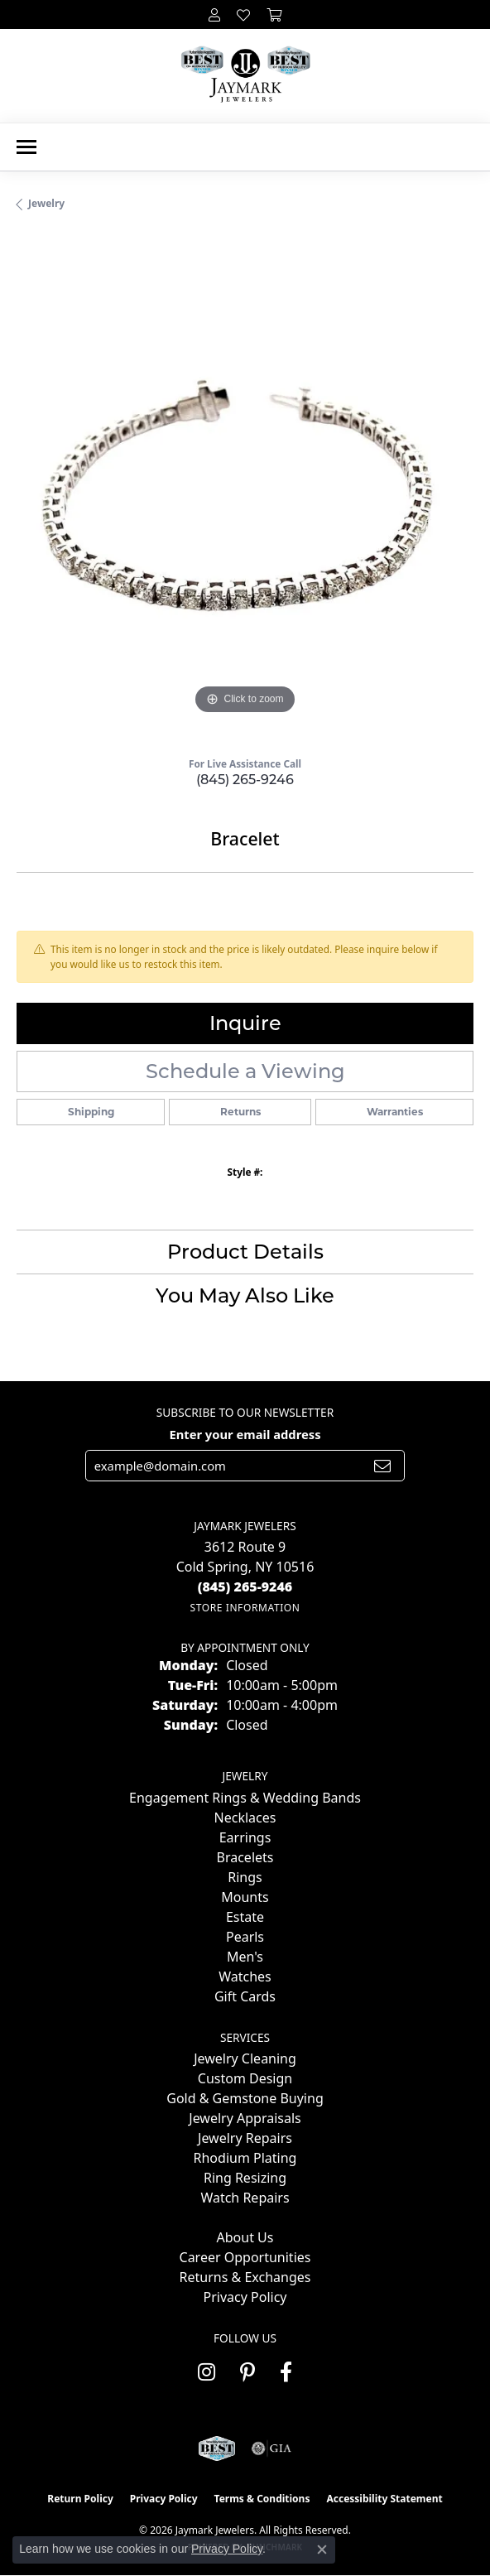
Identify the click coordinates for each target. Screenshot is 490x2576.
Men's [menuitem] (245, 1957)
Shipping (91, 1111)
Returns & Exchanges (245, 2277)
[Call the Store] (245, 1586)
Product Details (245, 1252)
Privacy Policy (245, 2297)
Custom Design (245, 2078)
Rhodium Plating (245, 2158)
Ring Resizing (245, 2178)
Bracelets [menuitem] (245, 1857)
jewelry (46, 203)
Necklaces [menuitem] (245, 1817)
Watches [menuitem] (245, 1976)
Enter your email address (244, 1434)
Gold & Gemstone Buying (244, 2098)
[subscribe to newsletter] (382, 1466)
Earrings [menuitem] (245, 1837)
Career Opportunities (245, 2257)
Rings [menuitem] (245, 1877)
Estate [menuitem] (245, 1917)
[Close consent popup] (322, 2549)
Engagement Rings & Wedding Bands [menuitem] (245, 1798)
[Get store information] (245, 1608)
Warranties (395, 1111)
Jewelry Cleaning (245, 2058)
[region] (245, 490)
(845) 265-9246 (245, 779)
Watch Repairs (244, 2197)
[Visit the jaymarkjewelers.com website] (216, 2448)
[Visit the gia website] (271, 2448)
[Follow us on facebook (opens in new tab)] (285, 2372)
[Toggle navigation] (26, 147)
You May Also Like (245, 1295)
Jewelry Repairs (245, 2138)
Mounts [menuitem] (244, 1897)
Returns (240, 1111)
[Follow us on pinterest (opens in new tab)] (247, 2372)
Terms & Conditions (262, 2499)
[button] (214, 14)
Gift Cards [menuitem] (245, 1996)
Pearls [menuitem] (245, 1937)
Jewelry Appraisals (244, 2118)
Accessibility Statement (384, 2499)
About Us (245, 2237)
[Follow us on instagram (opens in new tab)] (206, 2372)
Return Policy (80, 2499)
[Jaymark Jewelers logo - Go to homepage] (245, 75)
